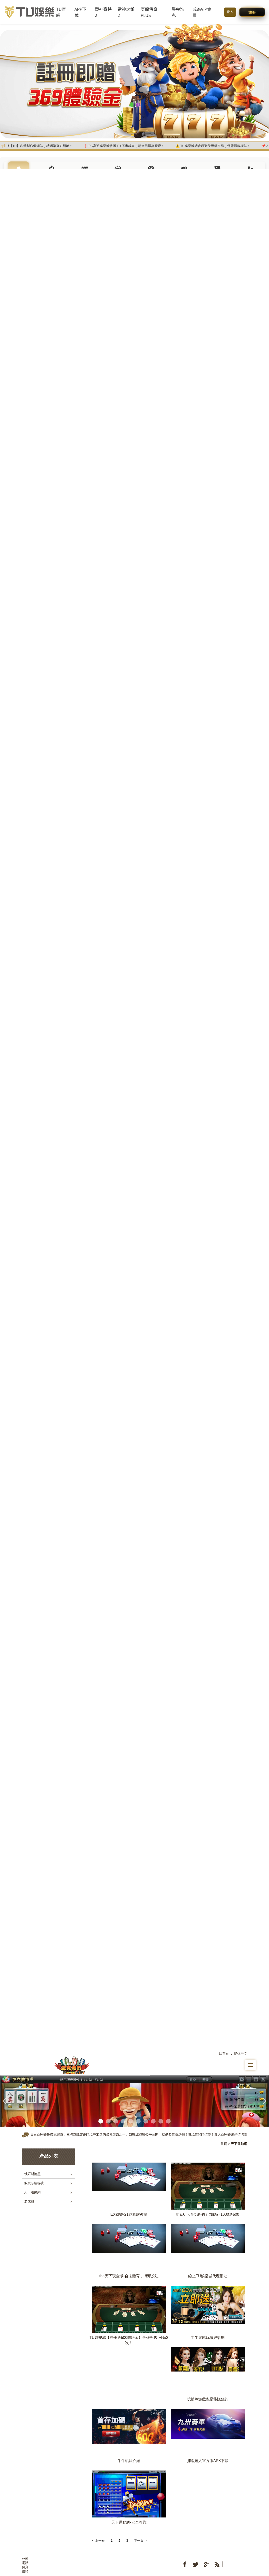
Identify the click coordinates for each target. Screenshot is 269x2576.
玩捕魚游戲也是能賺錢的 (207, 2399)
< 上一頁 (98, 2540)
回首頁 (224, 2053)
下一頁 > (140, 2540)
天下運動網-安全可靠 (128, 2522)
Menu (252, 2062)
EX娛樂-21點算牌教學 (128, 2214)
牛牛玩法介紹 (129, 2460)
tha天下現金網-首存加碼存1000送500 (207, 2214)
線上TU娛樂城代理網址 (207, 2276)
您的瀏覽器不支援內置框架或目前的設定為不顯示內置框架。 (134, 84)
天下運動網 (32, 2192)
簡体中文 (240, 2053)
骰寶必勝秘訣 (34, 2183)
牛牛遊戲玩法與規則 (208, 2337)
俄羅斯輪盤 (32, 2174)
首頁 (223, 2144)
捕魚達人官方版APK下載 (208, 2460)
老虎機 (29, 2201)
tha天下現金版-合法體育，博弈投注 (128, 2276)
